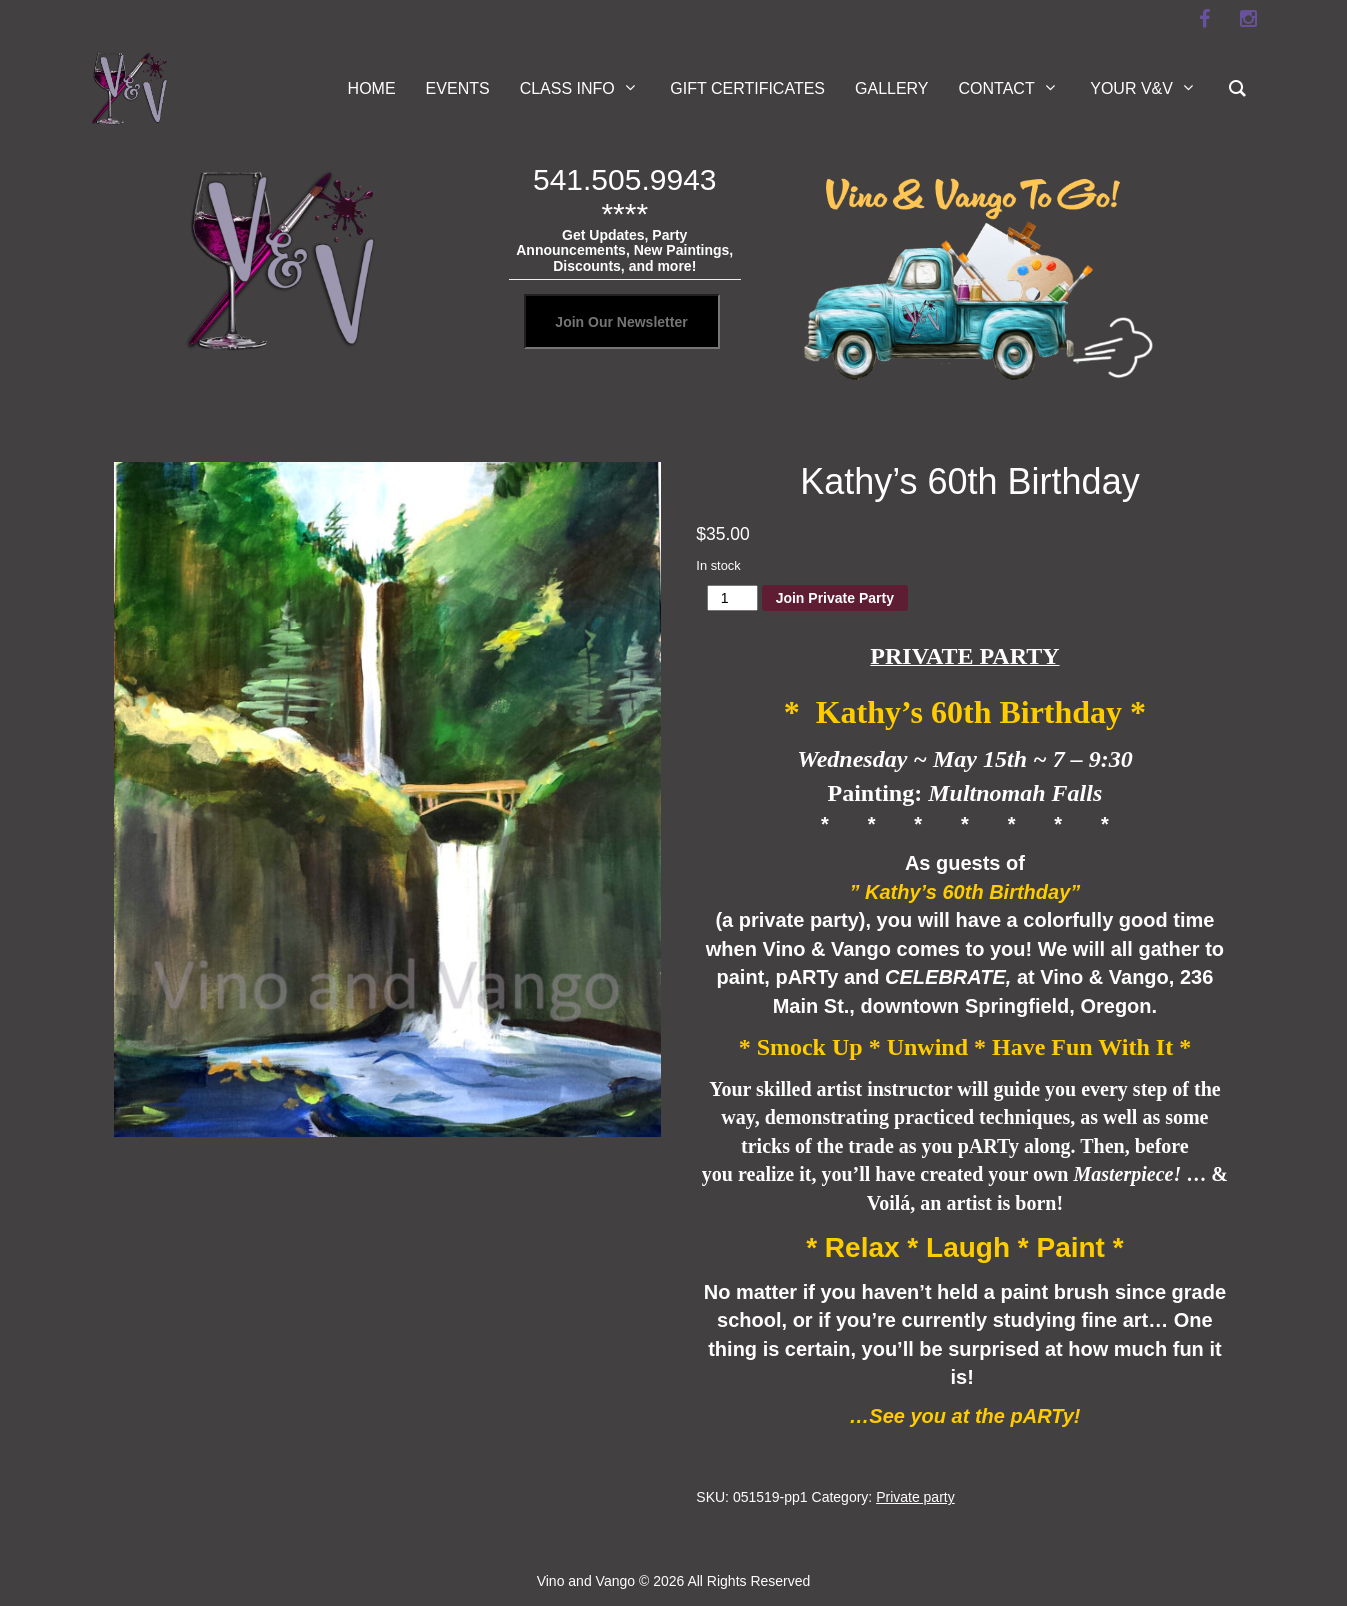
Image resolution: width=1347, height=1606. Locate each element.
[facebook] (1205, 19)
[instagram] (1249, 19)
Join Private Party (835, 598)
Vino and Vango (586, 1581)
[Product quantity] (732, 598)
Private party (915, 1497)
